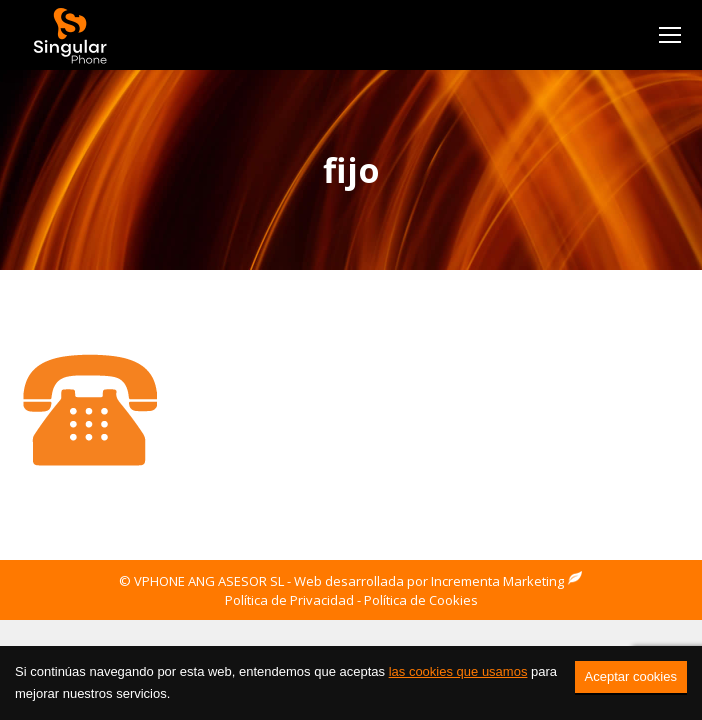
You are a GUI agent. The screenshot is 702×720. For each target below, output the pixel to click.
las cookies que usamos (458, 671)
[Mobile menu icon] (670, 35)
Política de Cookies (421, 600)
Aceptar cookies (631, 676)
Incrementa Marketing (507, 581)
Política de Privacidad (289, 600)
